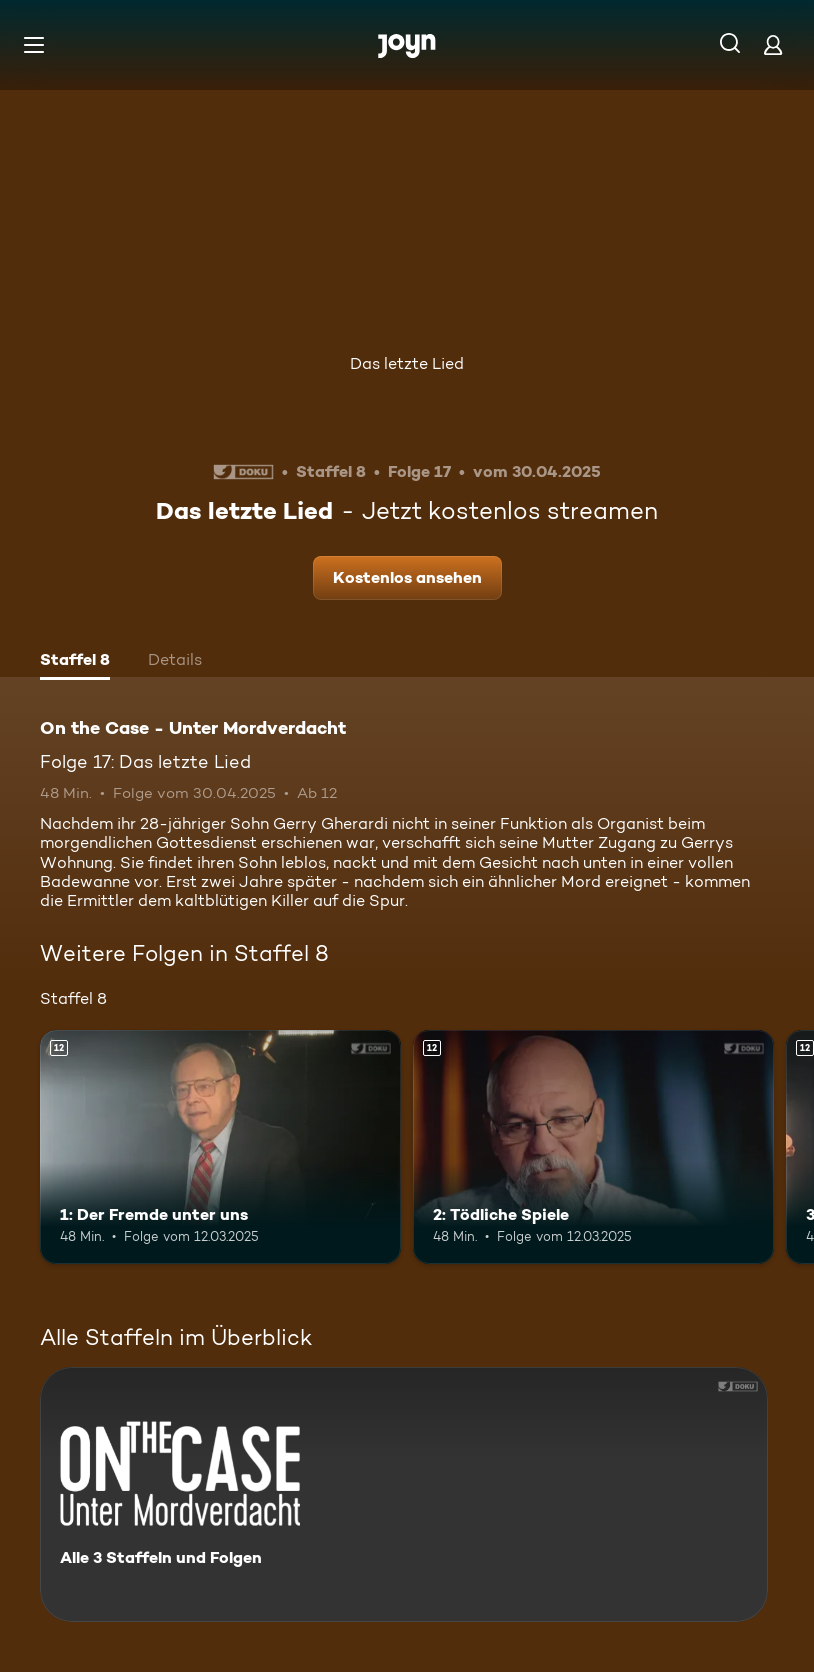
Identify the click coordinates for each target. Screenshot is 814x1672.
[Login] (773, 44)
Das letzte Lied (407, 363)
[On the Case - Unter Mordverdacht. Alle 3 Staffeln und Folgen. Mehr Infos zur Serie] (404, 1494)
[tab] (75, 662)
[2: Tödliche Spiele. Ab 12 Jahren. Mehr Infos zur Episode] (593, 1147)
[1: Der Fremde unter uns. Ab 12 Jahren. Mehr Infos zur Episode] (220, 1147)
